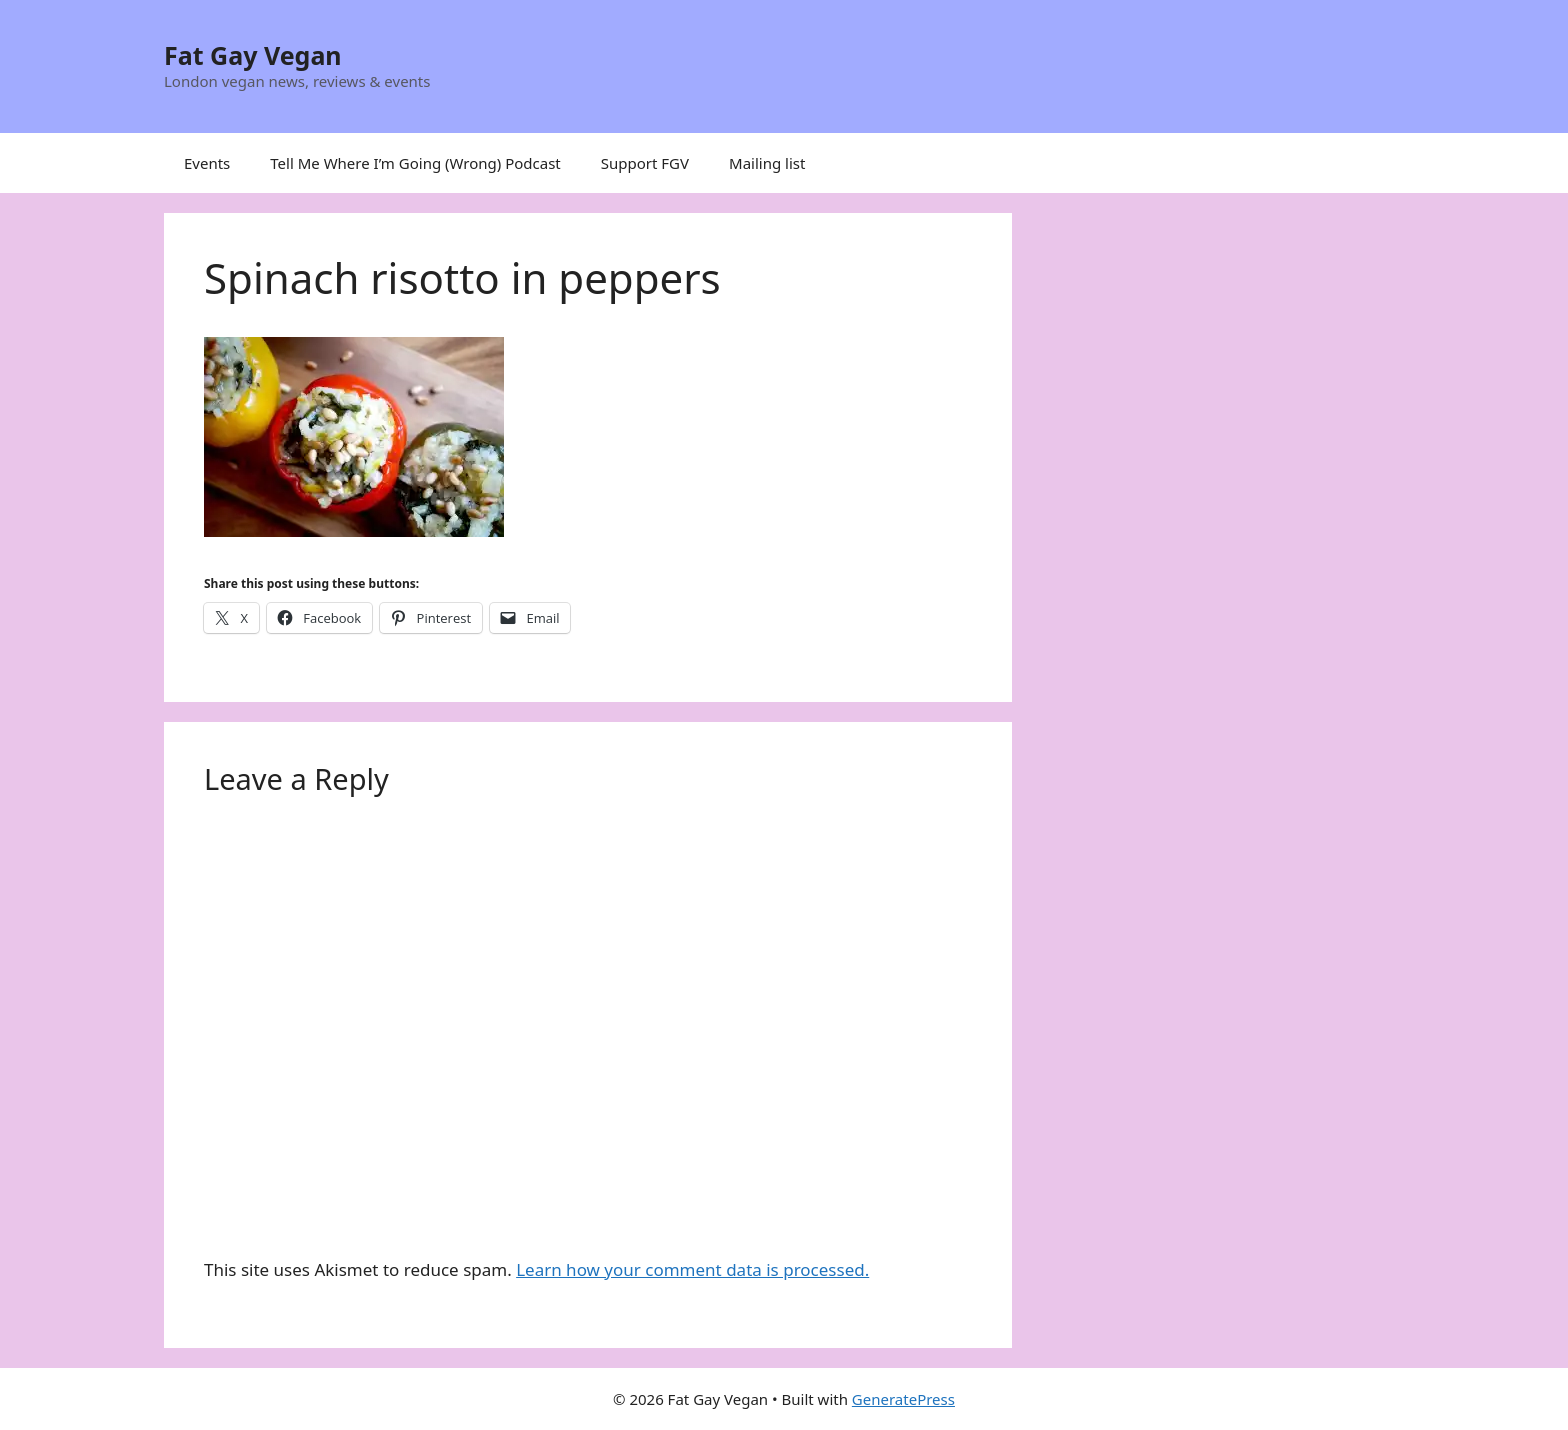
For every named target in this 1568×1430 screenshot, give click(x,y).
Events (207, 163)
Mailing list (767, 163)
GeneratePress (903, 1399)
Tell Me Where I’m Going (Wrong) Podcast (415, 163)
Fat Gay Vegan (253, 55)
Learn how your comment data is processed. (692, 1269)
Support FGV (645, 163)
